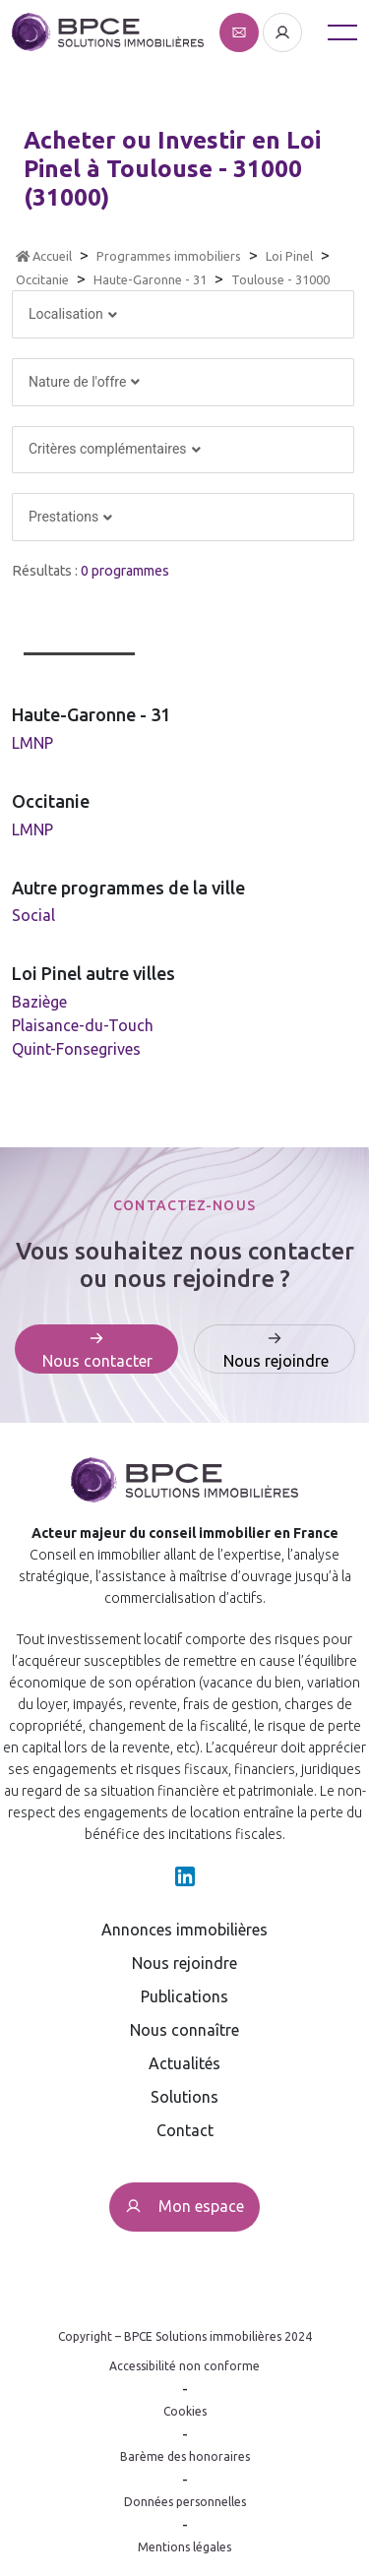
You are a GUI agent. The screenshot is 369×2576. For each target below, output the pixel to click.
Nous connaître (184, 2030)
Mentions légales (184, 2547)
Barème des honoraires (185, 2456)
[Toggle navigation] (342, 32)
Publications (184, 1996)
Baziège (39, 1002)
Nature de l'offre (84, 382)
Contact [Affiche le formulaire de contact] (185, 2130)
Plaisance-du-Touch (83, 1025)
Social (33, 915)
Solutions (184, 2097)
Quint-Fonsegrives (76, 1049)
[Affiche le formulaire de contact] (241, 30)
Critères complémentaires (114, 449)
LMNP (32, 743)
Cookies (185, 2411)
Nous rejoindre (184, 1963)
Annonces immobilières (184, 1929)
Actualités (184, 2063)
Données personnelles (185, 2501)
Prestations (70, 516)
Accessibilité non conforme (184, 2366)
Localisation (73, 314)
